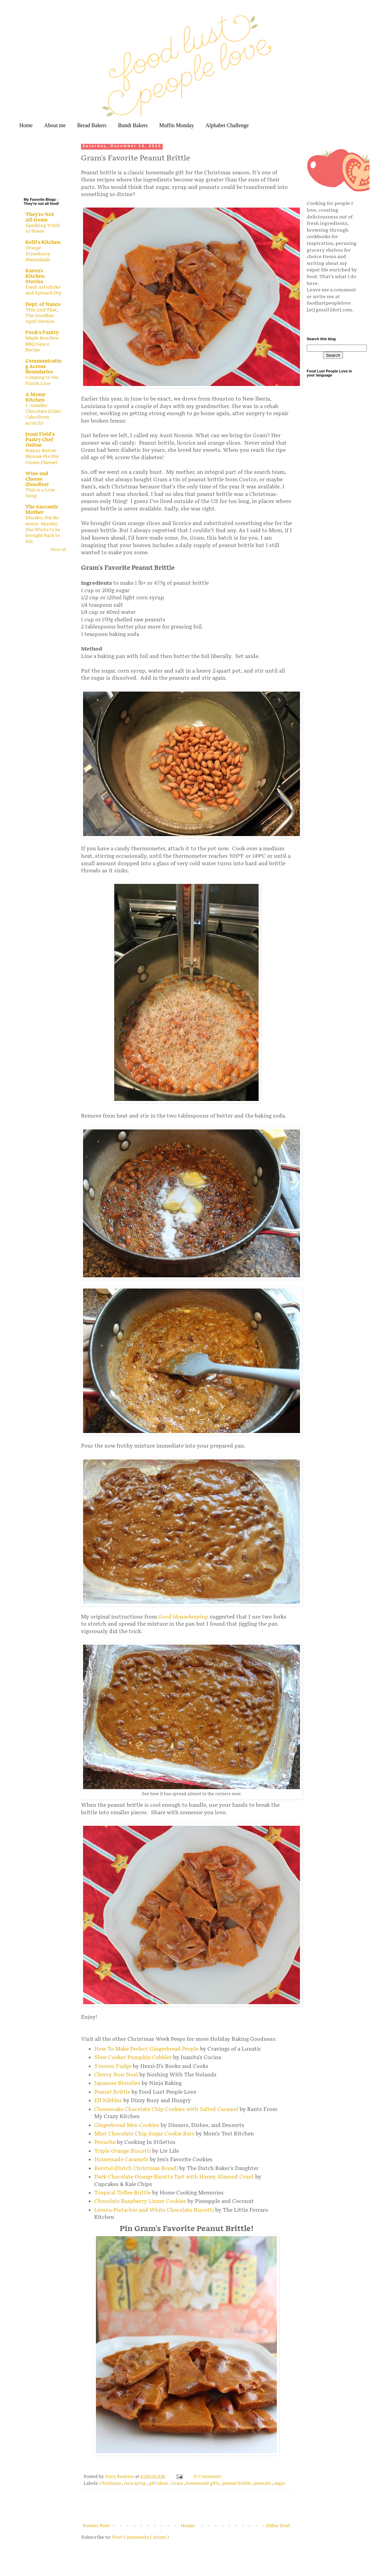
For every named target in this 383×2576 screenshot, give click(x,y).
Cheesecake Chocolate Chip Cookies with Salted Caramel (166, 2109)
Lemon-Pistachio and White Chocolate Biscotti (154, 2210)
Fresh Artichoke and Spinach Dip (43, 290)
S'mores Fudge (113, 2066)
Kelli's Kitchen (42, 242)
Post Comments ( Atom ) (140, 2537)
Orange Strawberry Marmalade (37, 254)
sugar (279, 2483)
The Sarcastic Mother (42, 509)
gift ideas (159, 2483)
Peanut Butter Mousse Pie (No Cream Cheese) (42, 456)
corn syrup (135, 2483)
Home (26, 125)
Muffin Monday (176, 125)
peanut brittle (237, 2483)
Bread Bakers (92, 125)
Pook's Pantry (42, 332)
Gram (177, 2483)
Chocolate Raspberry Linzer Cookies (140, 2201)
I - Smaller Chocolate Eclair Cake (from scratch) (43, 414)
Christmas (111, 2483)
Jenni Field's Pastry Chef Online (40, 439)
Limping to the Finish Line (41, 380)
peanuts (263, 2483)
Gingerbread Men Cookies (126, 2125)
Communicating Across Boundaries (43, 366)
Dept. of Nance (43, 304)
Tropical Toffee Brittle (122, 2193)
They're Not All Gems (39, 217)
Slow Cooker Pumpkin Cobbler (133, 2057)
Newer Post (96, 2526)
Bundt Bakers (133, 125)
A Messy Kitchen (35, 397)
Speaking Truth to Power (42, 228)
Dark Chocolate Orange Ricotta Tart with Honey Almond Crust (174, 2177)
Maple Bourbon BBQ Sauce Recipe (42, 344)
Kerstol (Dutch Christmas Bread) (136, 2168)
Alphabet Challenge (227, 125)
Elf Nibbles (108, 2100)
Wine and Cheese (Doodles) (36, 479)
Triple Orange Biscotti (122, 2151)
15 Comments (207, 2476)
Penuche (105, 2142)
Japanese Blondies (117, 2083)
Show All (58, 550)
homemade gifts (203, 2483)
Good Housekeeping (183, 1617)
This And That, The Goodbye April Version (41, 316)
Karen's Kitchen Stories (34, 276)
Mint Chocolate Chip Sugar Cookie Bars (144, 2134)
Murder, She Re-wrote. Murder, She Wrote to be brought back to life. (42, 529)
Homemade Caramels (121, 2159)
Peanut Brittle (112, 2092)
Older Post (278, 2526)
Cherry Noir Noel (116, 2075)
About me (55, 125)
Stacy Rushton (120, 2476)
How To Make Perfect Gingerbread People (146, 2049)
